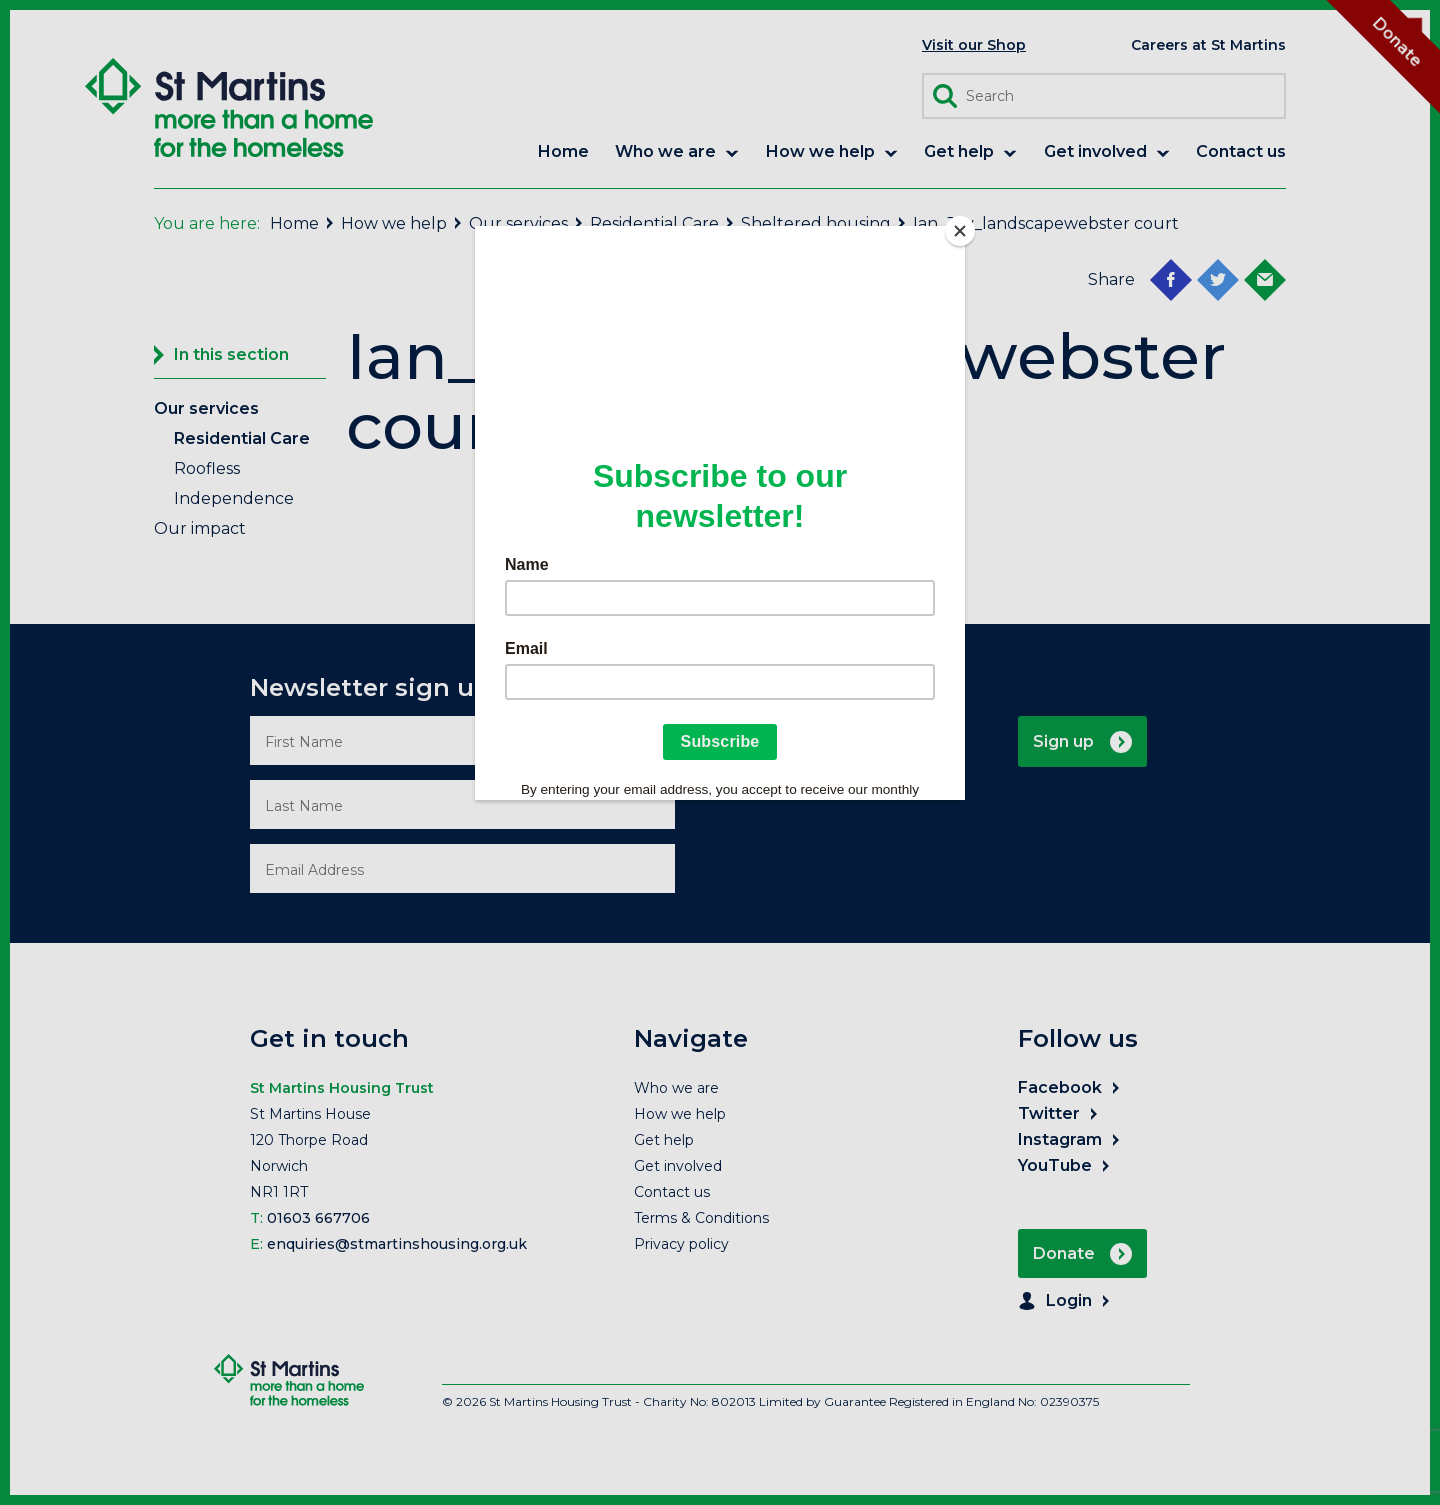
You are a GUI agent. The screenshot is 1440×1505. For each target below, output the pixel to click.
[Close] (960, 231)
